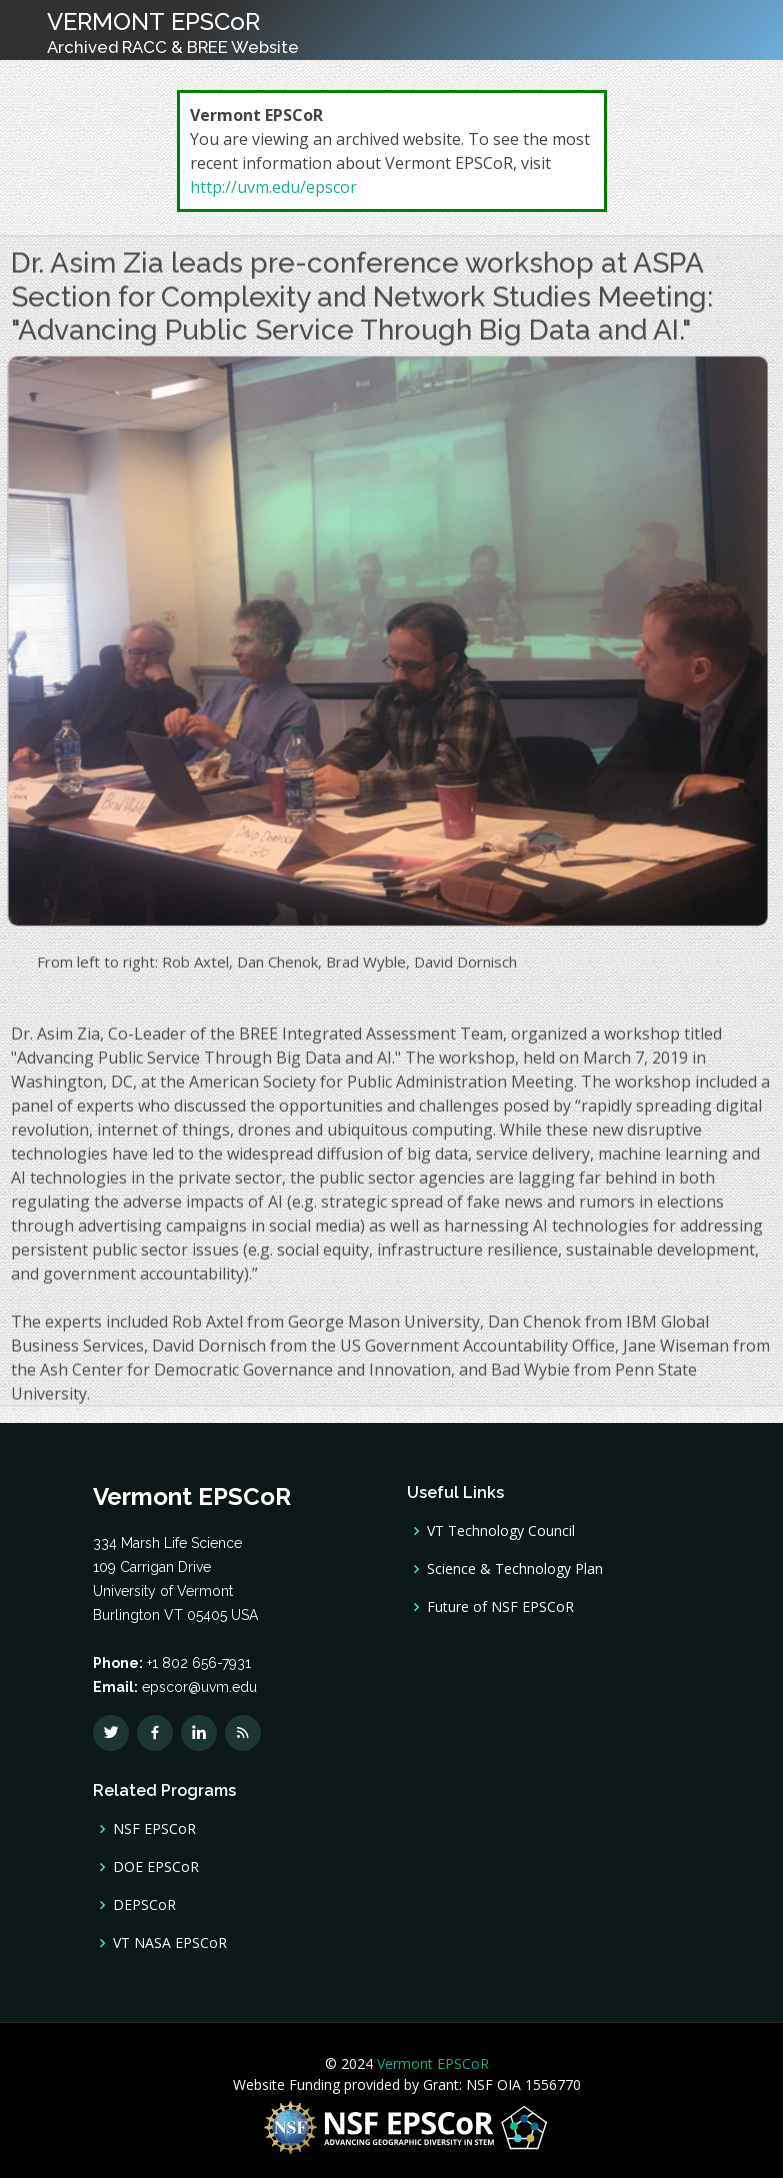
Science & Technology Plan (515, 1569)
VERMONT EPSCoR (173, 32)
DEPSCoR (144, 1905)
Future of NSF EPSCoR (500, 1607)
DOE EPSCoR (156, 1867)
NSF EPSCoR (154, 1829)
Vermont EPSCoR (431, 2063)
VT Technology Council (501, 1531)
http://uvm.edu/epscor (273, 187)
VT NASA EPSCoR (170, 1943)
